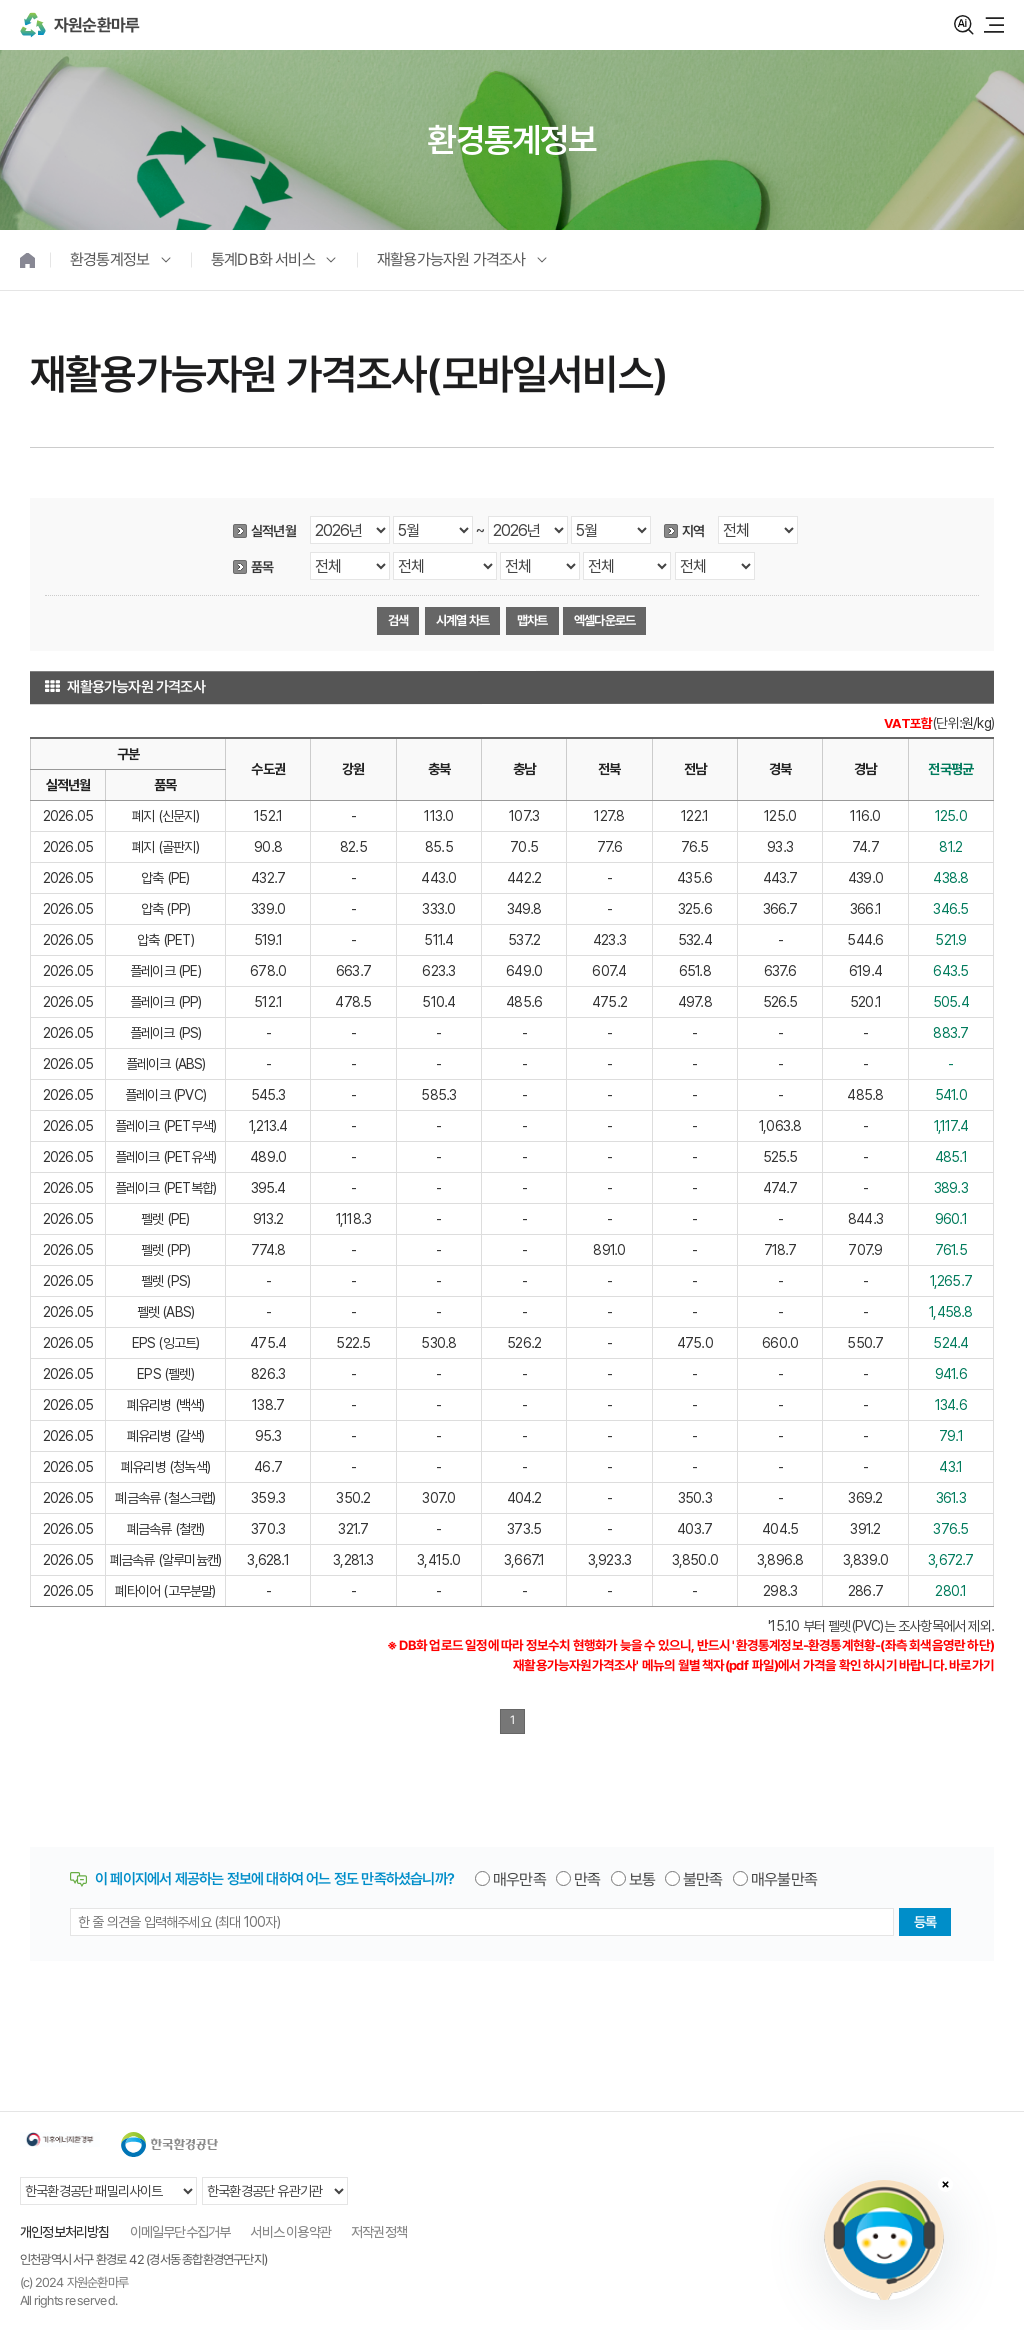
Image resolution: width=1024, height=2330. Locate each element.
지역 (693, 531)
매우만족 (519, 1880)
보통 (642, 1880)
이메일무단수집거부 (180, 2232)
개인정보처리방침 (65, 2232)
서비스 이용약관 (290, 2232)
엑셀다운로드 (604, 620)
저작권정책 (379, 2232)
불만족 (703, 1880)
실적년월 (273, 531)
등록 (925, 1922)
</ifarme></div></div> (884, 2240)
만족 (587, 1880)
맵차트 (531, 620)
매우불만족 (784, 1880)
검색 (964, 25)
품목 (262, 567)
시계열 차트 (462, 620)
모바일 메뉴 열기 (994, 25)
